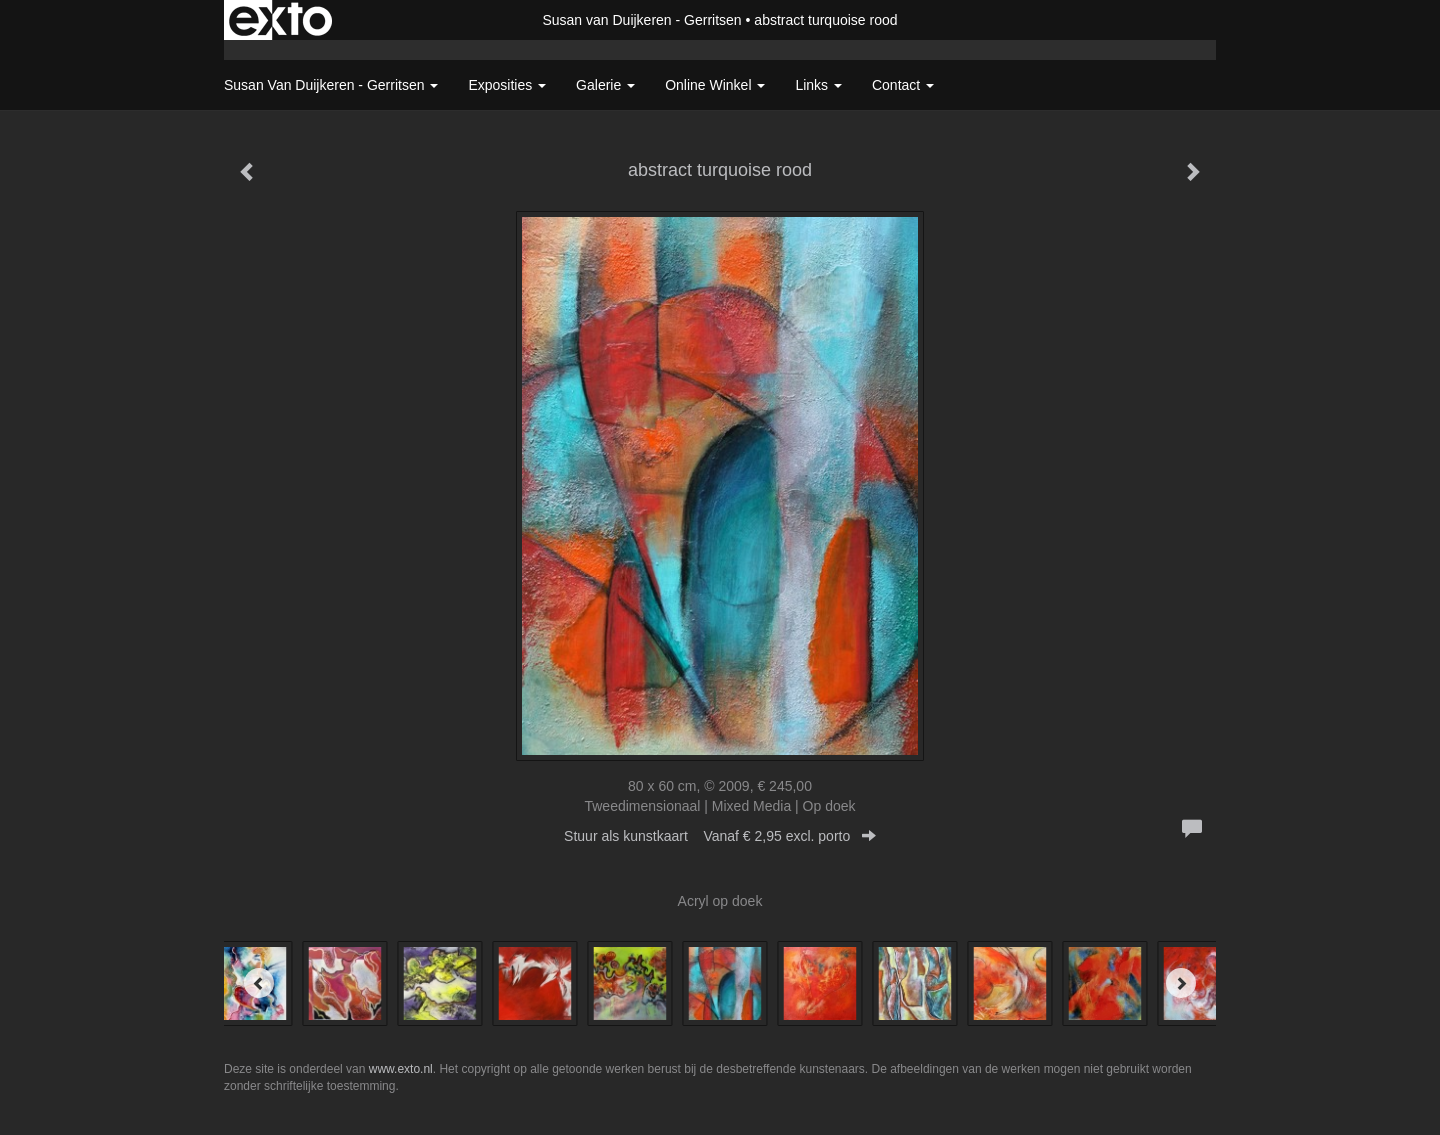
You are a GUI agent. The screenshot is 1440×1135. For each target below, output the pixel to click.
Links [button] (818, 85)
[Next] (1181, 983)
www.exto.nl (401, 1069)
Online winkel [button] (715, 85)
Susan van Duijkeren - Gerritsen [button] (331, 85)
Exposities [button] (507, 85)
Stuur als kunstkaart (720, 836)
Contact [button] (903, 85)
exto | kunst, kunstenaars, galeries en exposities (280, 20)
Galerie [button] (605, 85)
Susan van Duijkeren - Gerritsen (641, 20)
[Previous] (259, 983)
